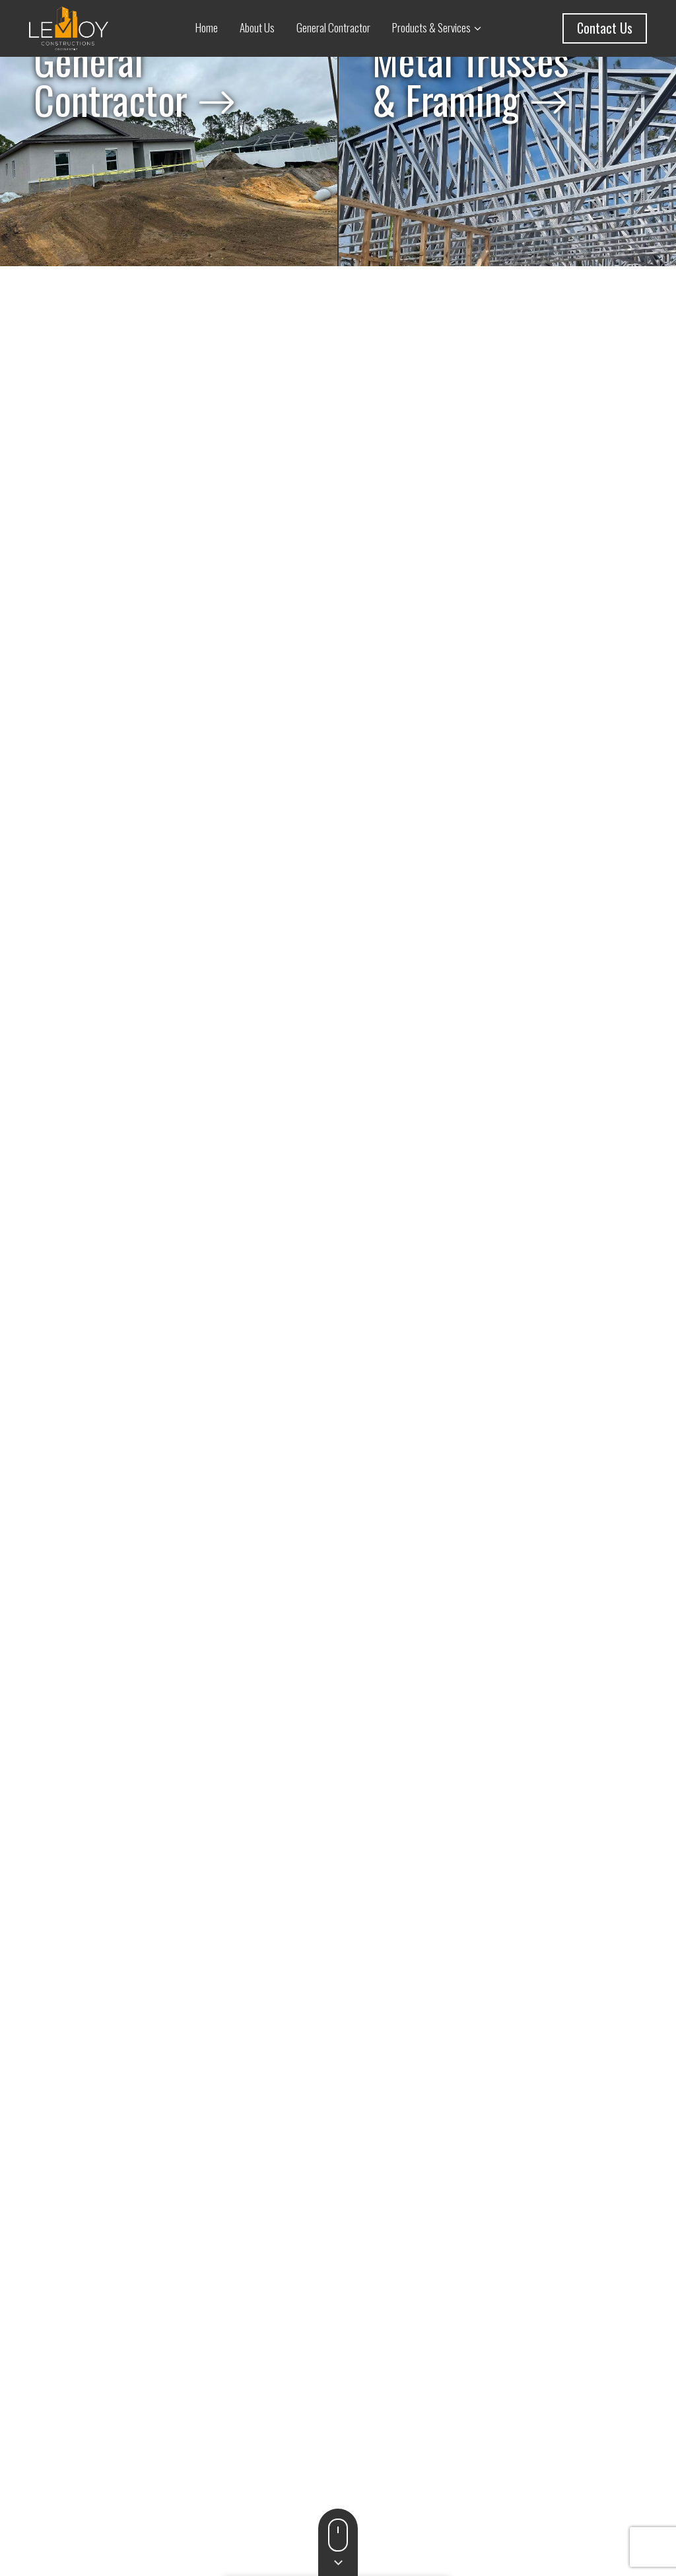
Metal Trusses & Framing (470, 116)
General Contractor (333, 27)
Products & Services (431, 27)
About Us (257, 27)
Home (206, 27)
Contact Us (604, 28)
